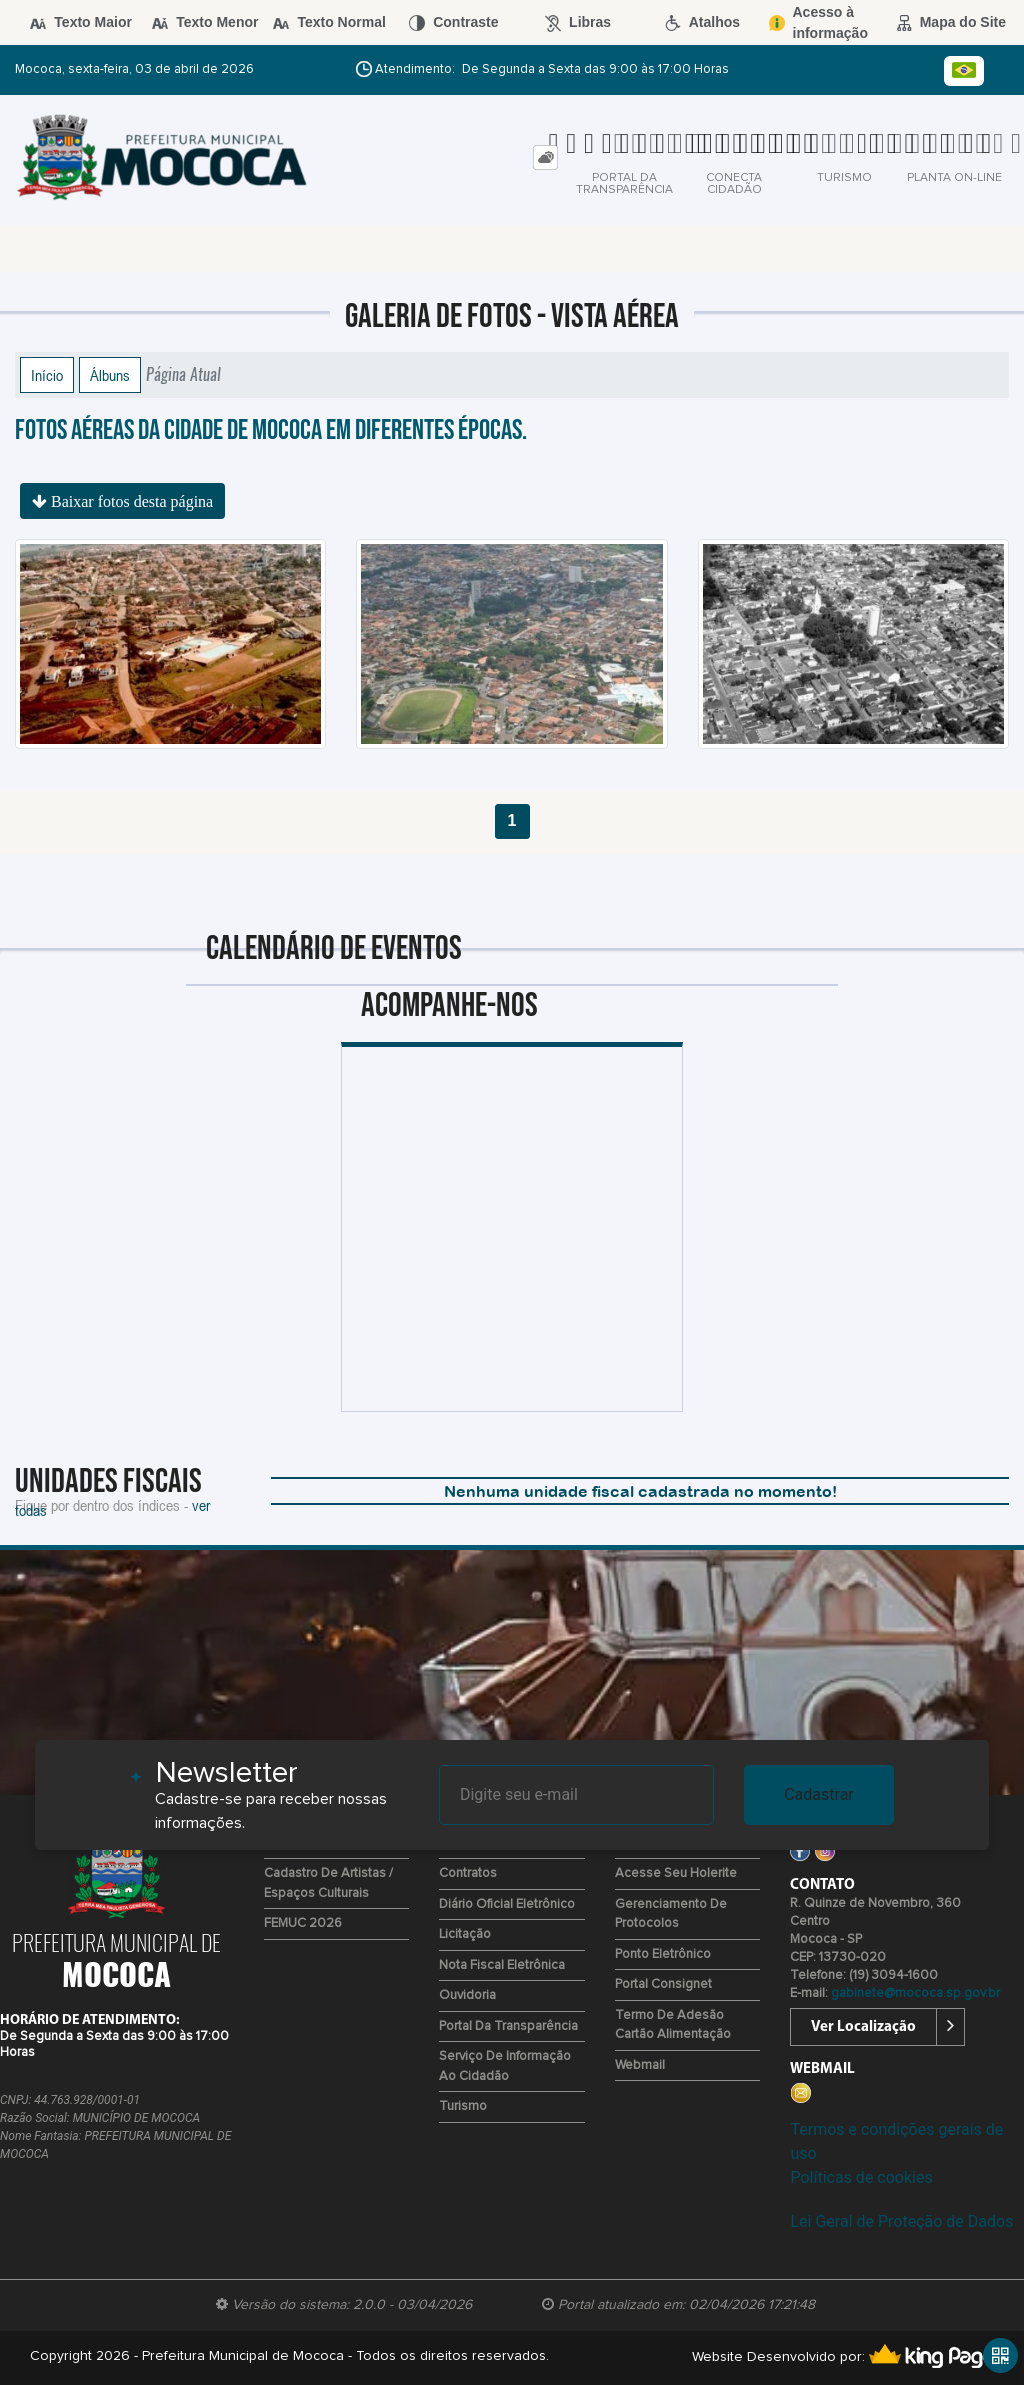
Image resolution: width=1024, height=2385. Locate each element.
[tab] (545, 157)
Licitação (465, 1934)
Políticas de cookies (861, 2177)
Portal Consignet (663, 1984)
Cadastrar (819, 1794)
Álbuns (110, 375)
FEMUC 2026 (303, 1923)
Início (47, 375)
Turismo (463, 2106)
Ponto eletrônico (663, 1954)
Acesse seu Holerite (676, 1873)
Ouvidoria (467, 1995)
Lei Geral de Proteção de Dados (901, 2221)
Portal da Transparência (508, 2026)
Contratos (468, 1873)
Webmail (640, 2065)
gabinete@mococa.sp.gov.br (915, 1993)
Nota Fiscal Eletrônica (502, 1965)
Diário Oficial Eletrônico (507, 1904)
